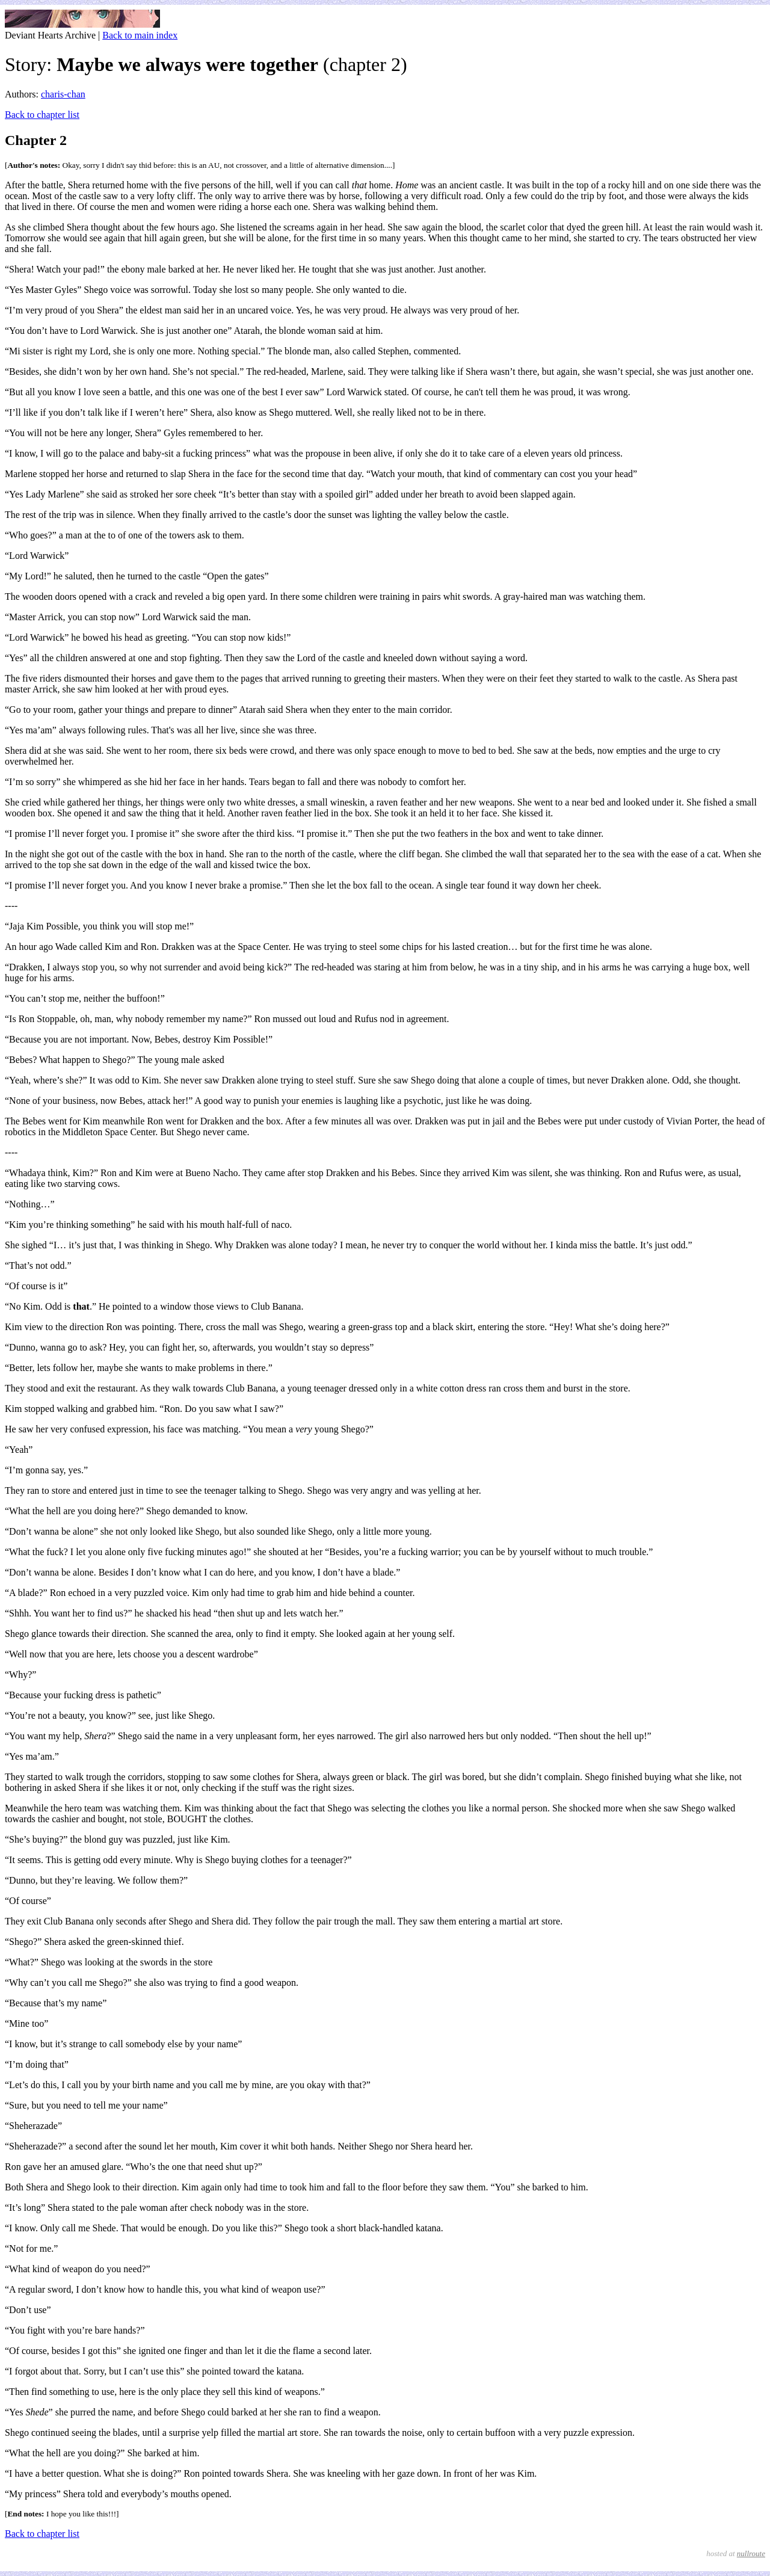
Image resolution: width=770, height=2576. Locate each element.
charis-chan (63, 94)
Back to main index (139, 35)
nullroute (751, 2553)
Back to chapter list (42, 114)
